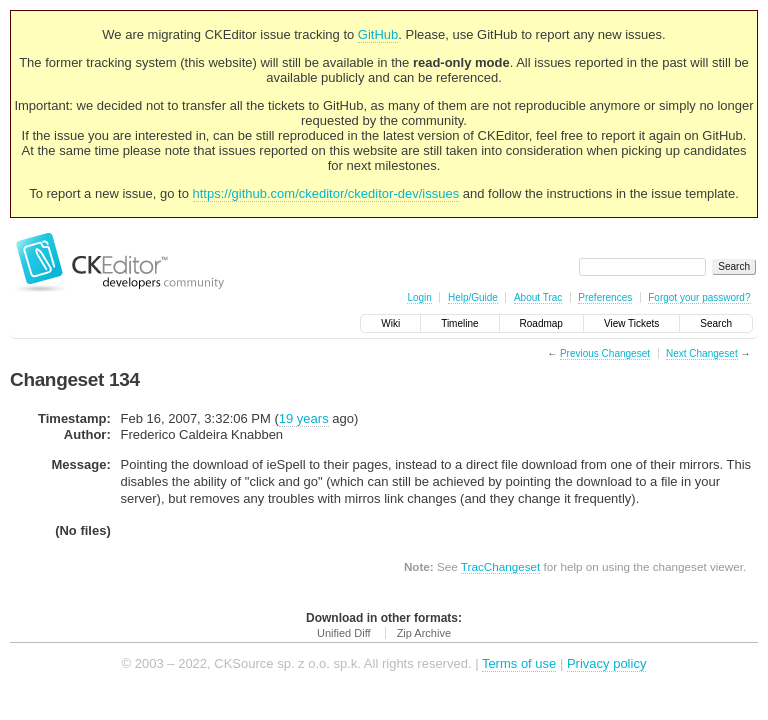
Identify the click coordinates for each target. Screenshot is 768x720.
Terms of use (519, 663)
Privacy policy (606, 663)
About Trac (538, 297)
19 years (304, 418)
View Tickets (631, 323)
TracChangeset (500, 566)
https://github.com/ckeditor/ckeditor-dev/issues (326, 193)
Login (419, 297)
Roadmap (541, 323)
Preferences (605, 297)
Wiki (390, 323)
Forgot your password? (699, 297)
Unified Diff (344, 633)
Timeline (459, 323)
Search (716, 323)
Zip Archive (424, 633)
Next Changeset (702, 353)
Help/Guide (473, 297)
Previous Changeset (605, 353)
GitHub (378, 34)
